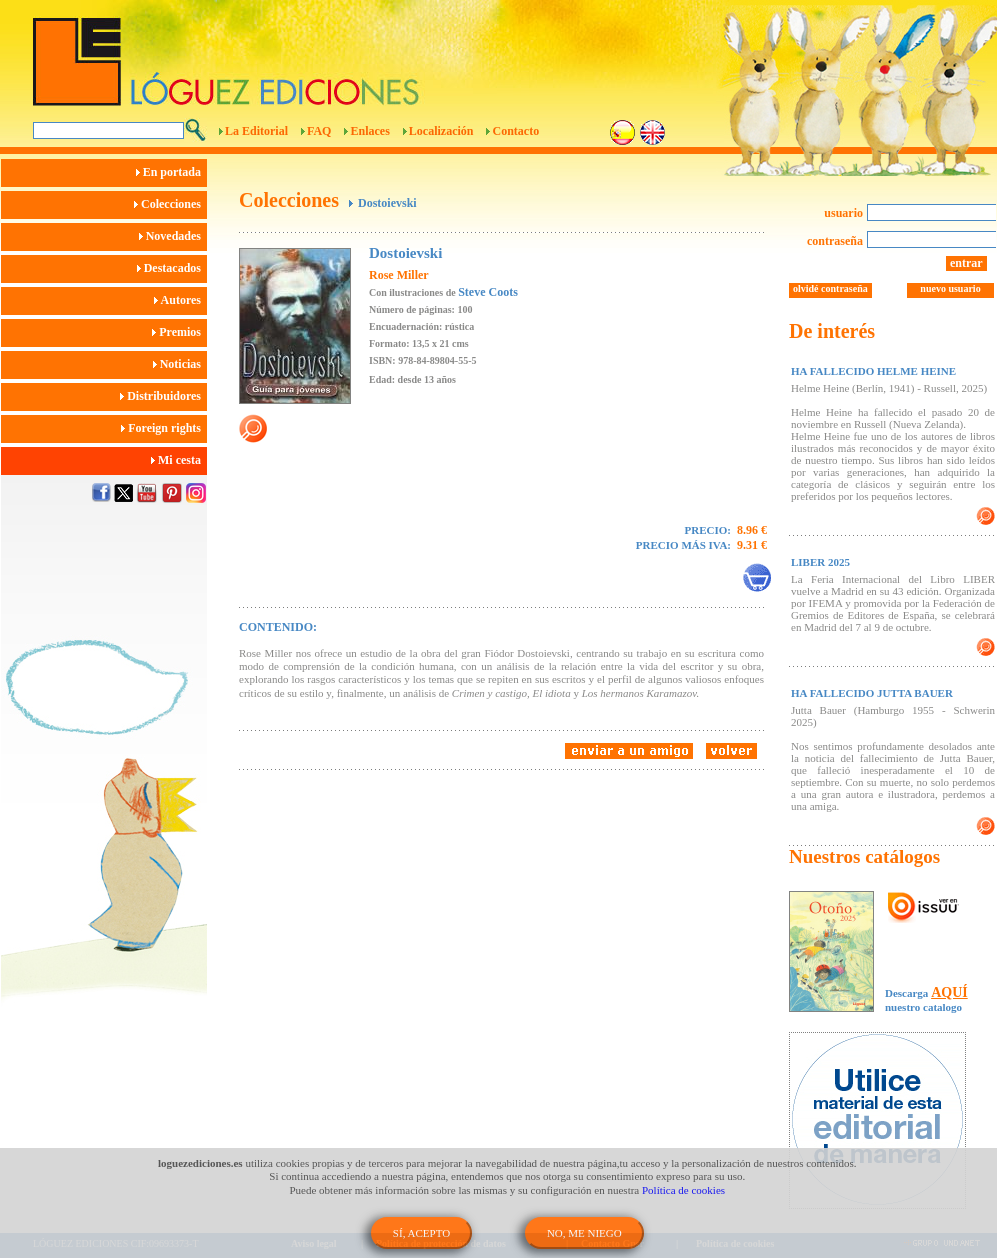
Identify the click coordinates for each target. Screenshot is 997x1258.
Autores (180, 300)
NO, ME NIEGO (584, 1233)
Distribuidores (163, 396)
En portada (171, 172)
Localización (441, 131)
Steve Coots (488, 292)
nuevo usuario (950, 288)
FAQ (319, 131)
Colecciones (170, 204)
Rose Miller (399, 275)
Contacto (515, 131)
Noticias (180, 364)
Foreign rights (164, 428)
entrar (966, 263)
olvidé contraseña (830, 288)
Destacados (172, 268)
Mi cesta (179, 460)
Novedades (173, 236)
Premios (179, 332)
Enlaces (369, 131)
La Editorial (256, 131)
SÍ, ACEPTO (421, 1233)
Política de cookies (683, 1190)
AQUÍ (949, 992)
